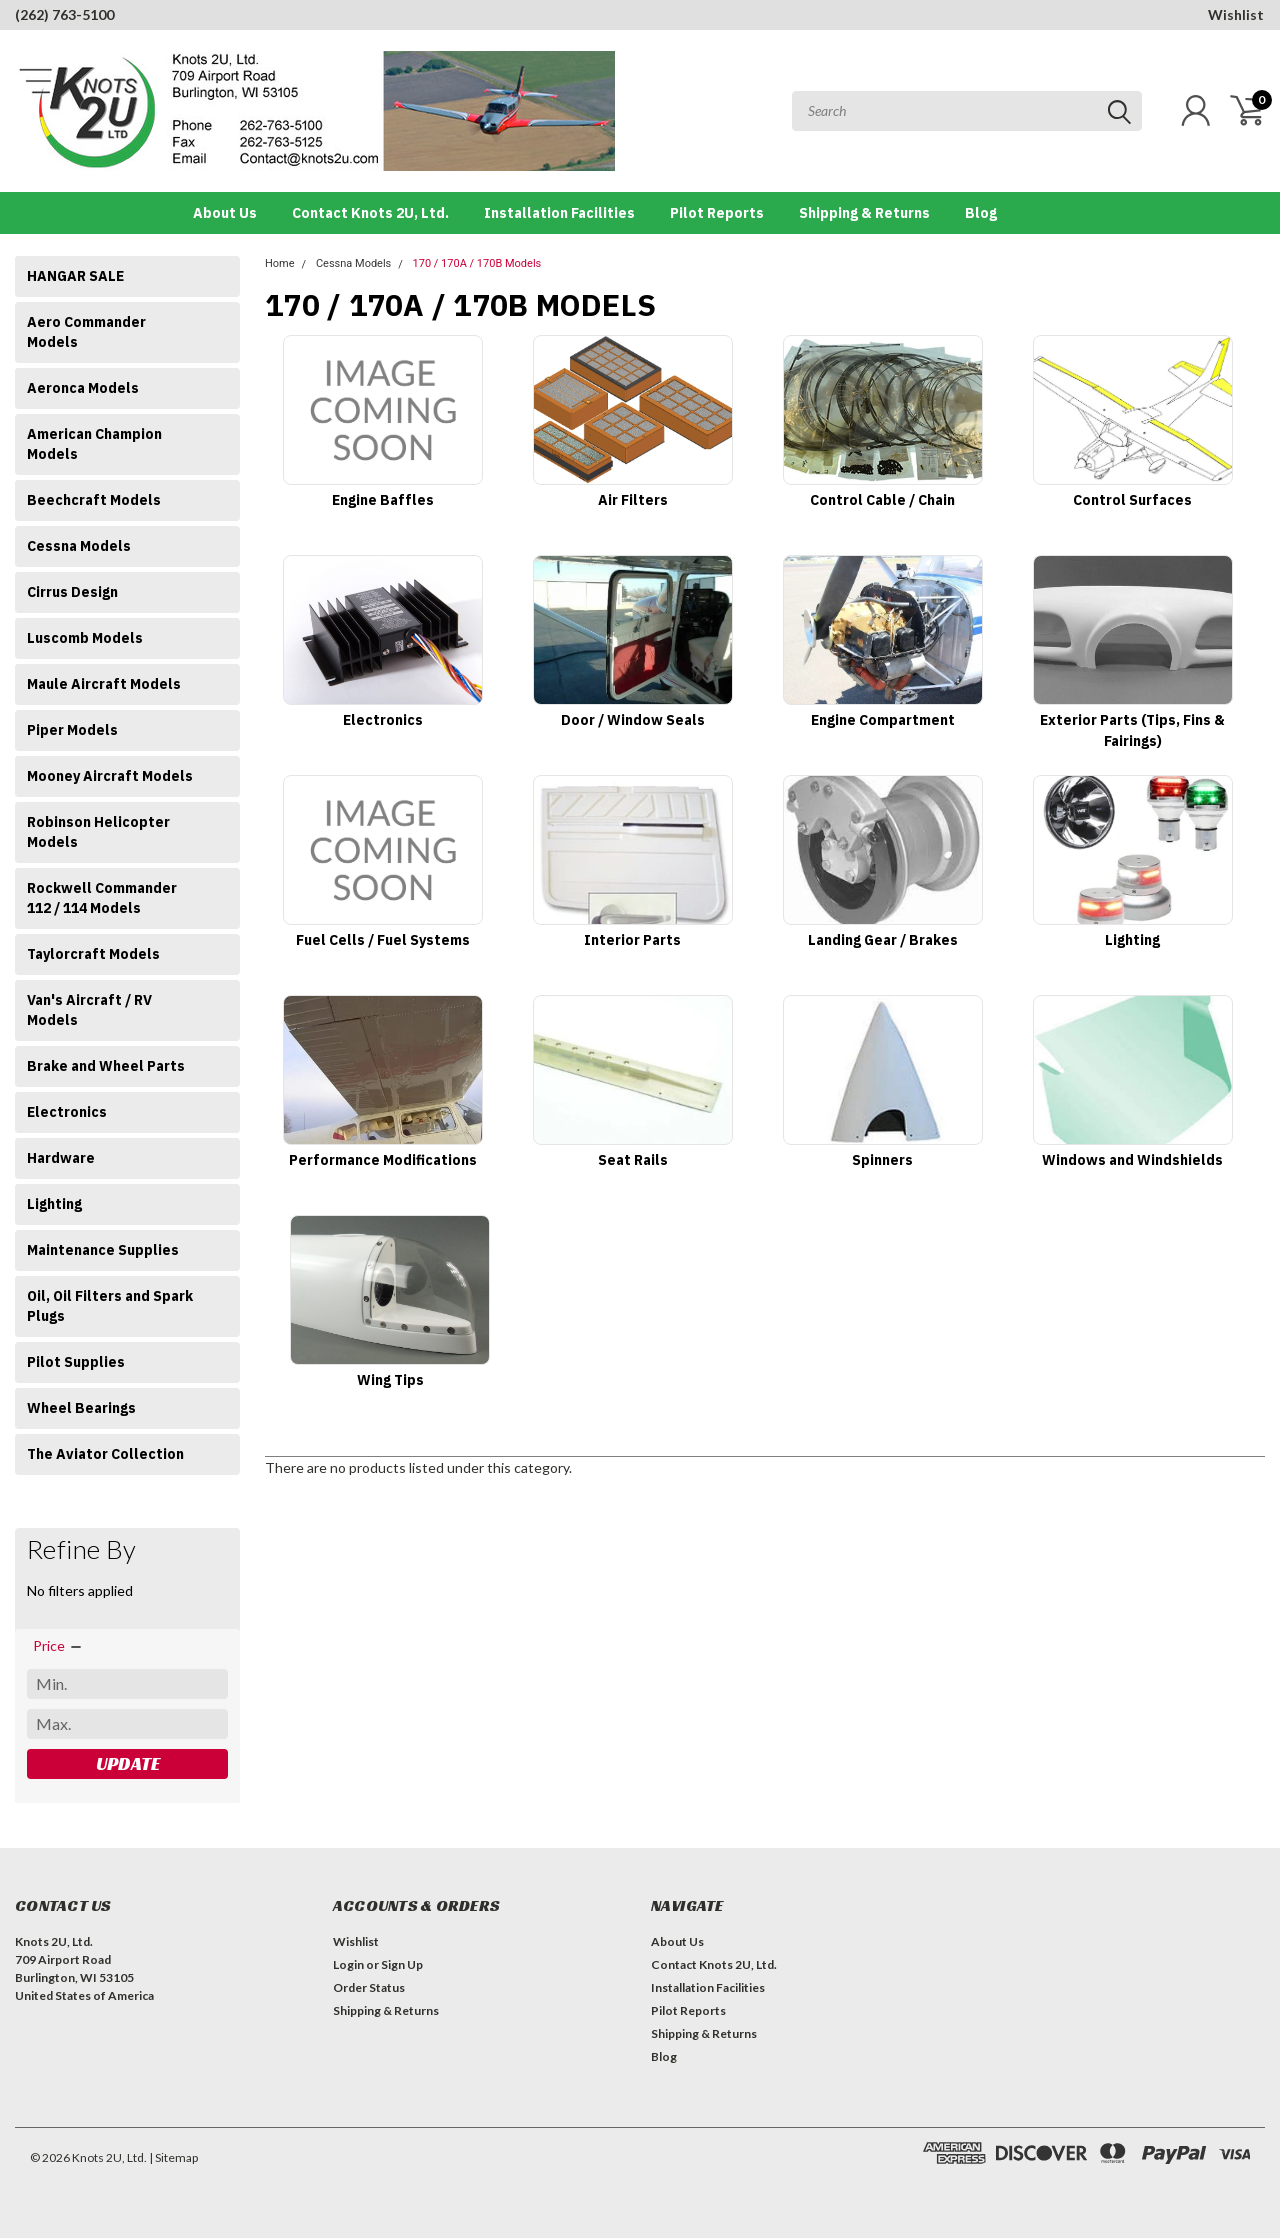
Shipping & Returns (864, 213)
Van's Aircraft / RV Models (89, 1010)
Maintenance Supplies (103, 1250)
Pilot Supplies (76, 1362)
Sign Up (402, 1964)
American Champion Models (94, 444)
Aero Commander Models (86, 332)
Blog (981, 213)
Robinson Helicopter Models (98, 832)
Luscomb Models (85, 638)
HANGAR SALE (75, 276)
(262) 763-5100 (64, 14)
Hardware (61, 1158)
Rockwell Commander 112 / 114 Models (102, 898)
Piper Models (72, 730)
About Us (225, 213)
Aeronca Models (83, 388)
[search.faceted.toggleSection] (58, 1646)
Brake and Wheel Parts (106, 1066)
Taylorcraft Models (93, 954)
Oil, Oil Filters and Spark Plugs (110, 1306)
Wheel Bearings (81, 1408)
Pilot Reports (717, 213)
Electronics (67, 1112)
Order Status (369, 1987)
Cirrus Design (72, 592)
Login (348, 1964)
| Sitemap (173, 2157)
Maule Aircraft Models (104, 684)
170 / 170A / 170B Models (477, 263)
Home (280, 263)
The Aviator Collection (105, 1454)
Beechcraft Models (94, 500)
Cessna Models (79, 546)
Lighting (54, 1204)
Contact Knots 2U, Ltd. (370, 213)
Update (128, 1763)
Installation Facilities (559, 213)
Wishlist (1236, 14)
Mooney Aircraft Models (110, 776)
